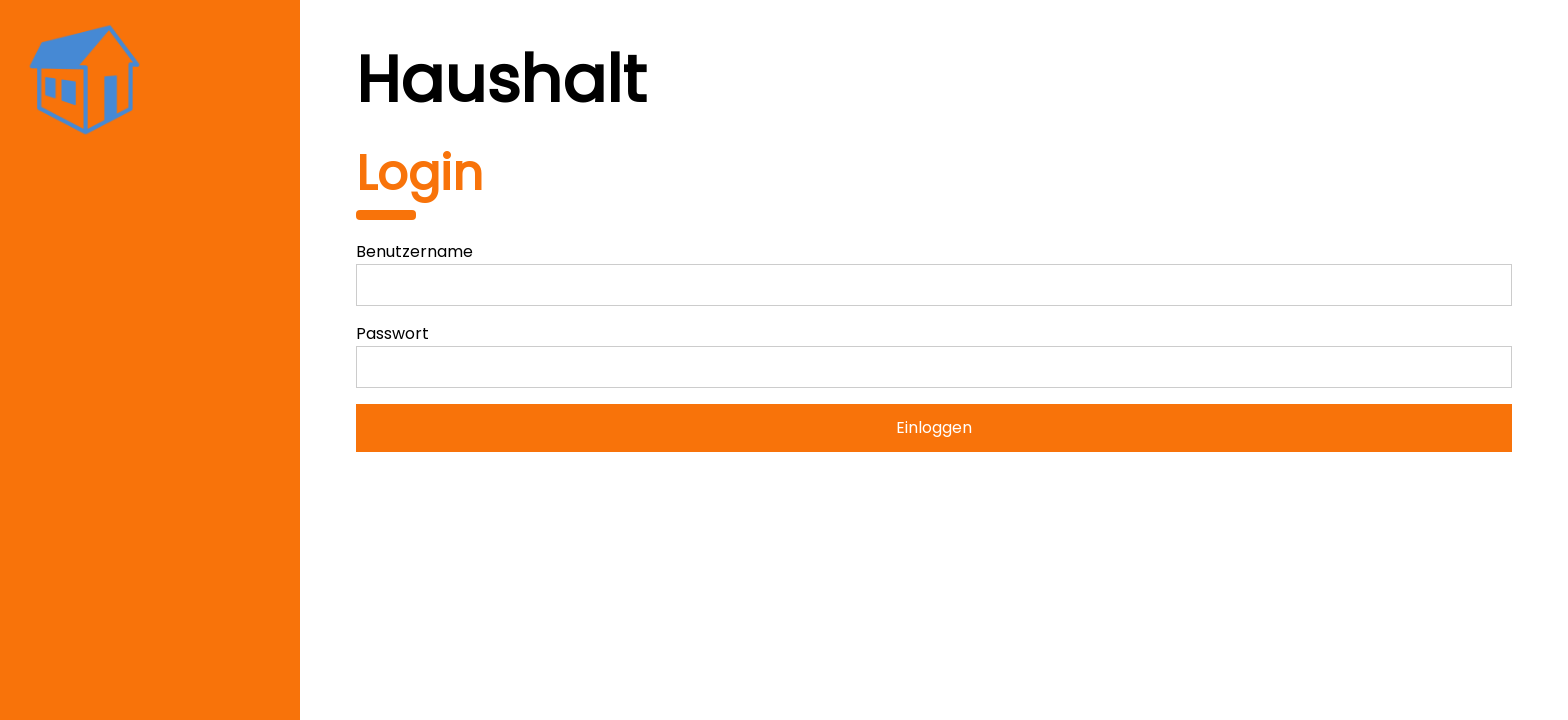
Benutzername (414, 251)
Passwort (392, 333)
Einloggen (934, 427)
